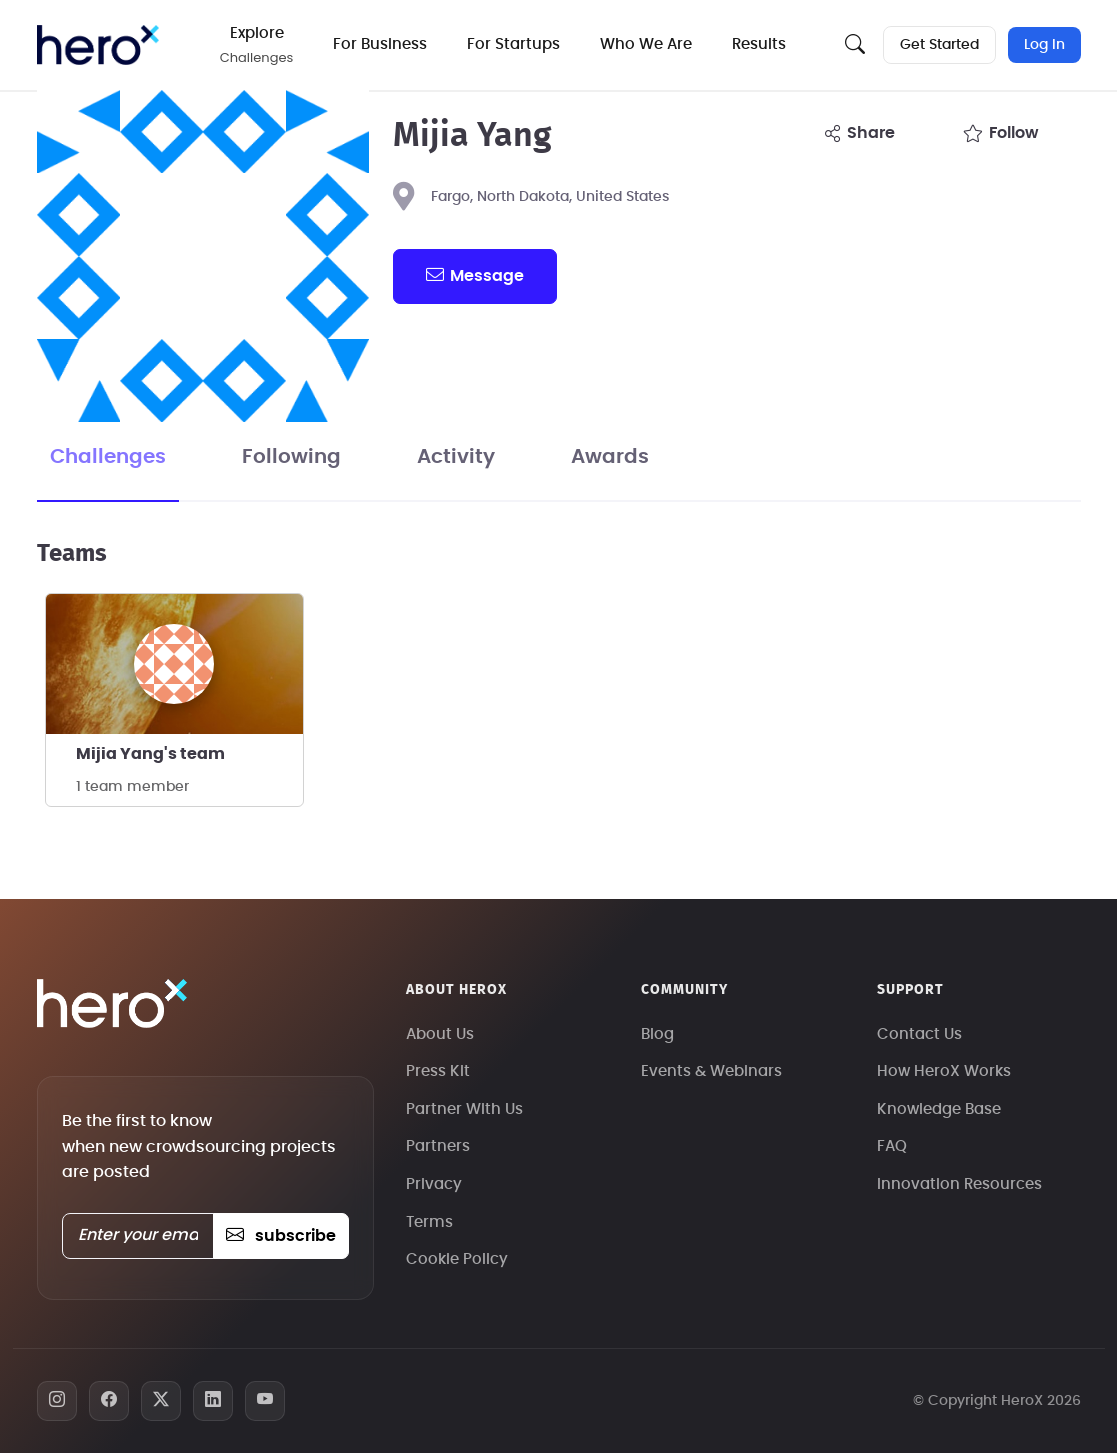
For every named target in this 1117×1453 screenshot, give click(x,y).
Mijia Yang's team (150, 754)
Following (291, 457)
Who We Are (646, 44)
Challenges (108, 457)
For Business (380, 44)
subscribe (280, 1236)
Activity (456, 457)
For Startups (513, 44)
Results (759, 44)
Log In (1044, 45)
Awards (610, 457)
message (475, 275)
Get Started (939, 45)
